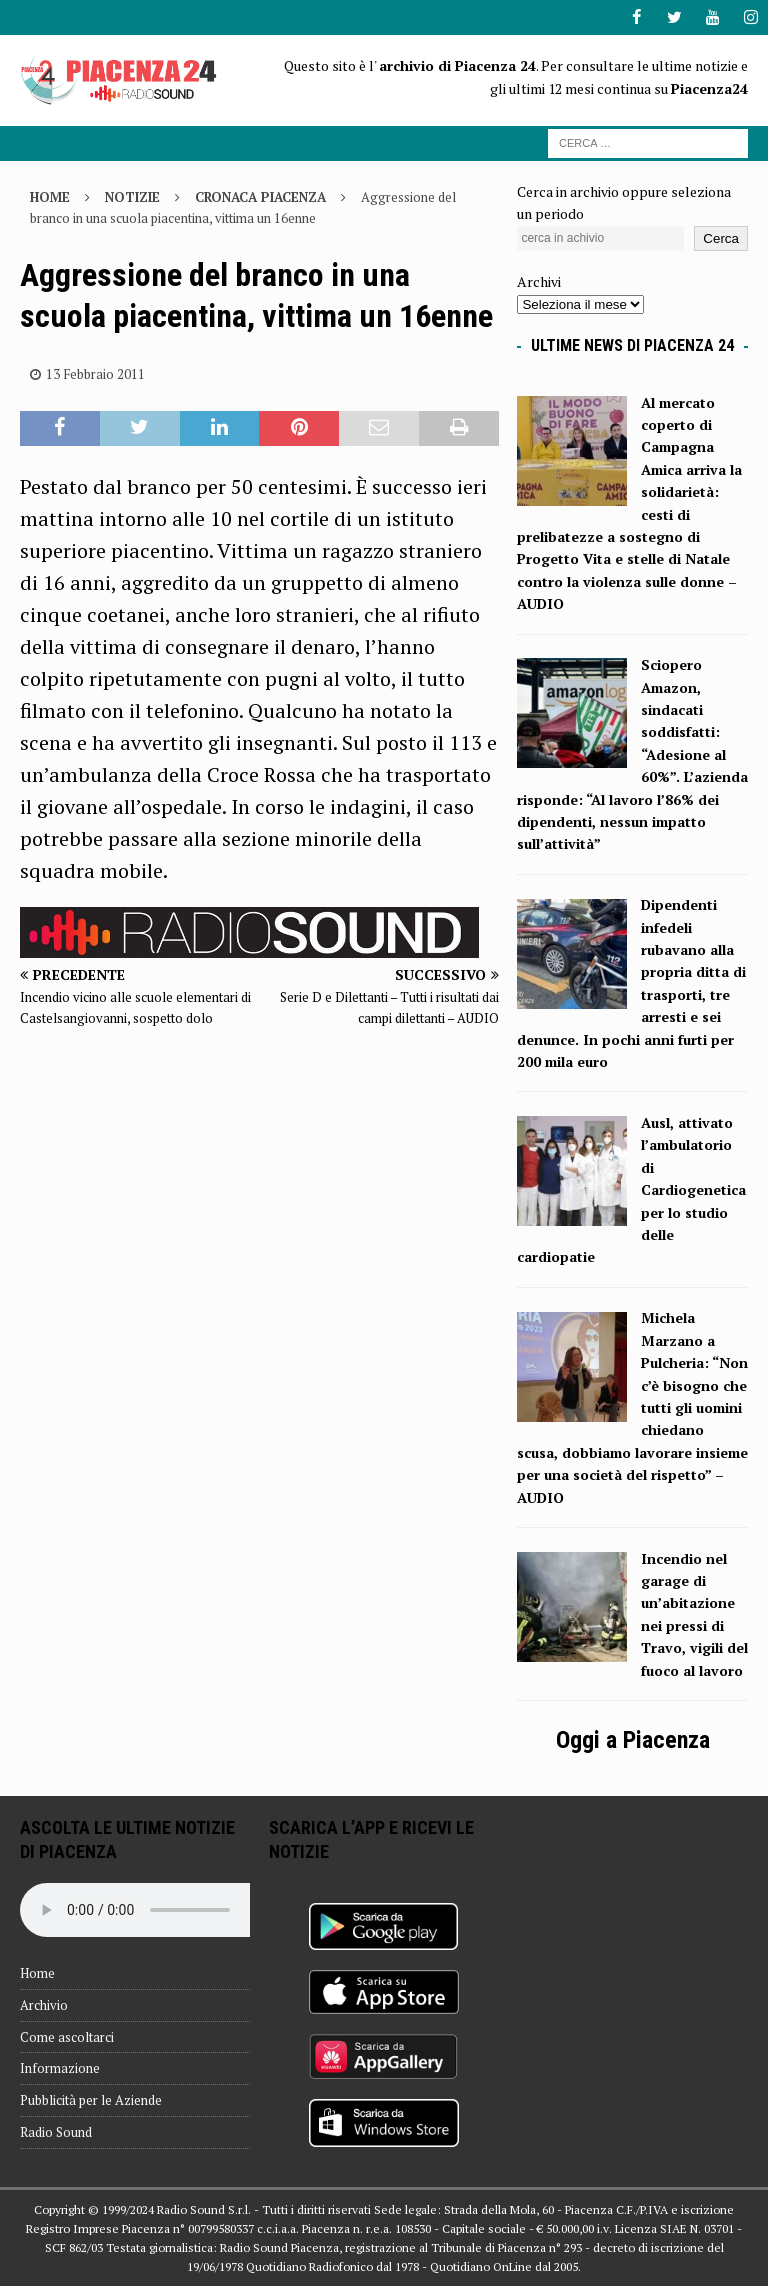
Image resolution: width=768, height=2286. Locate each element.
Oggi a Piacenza (633, 1740)
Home (37, 1973)
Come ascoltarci (67, 2036)
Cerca (721, 238)
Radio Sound (56, 2132)
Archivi (539, 281)
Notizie (132, 197)
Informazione (60, 2068)
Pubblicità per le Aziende (91, 2100)
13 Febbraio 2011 (95, 374)
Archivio (44, 2005)
